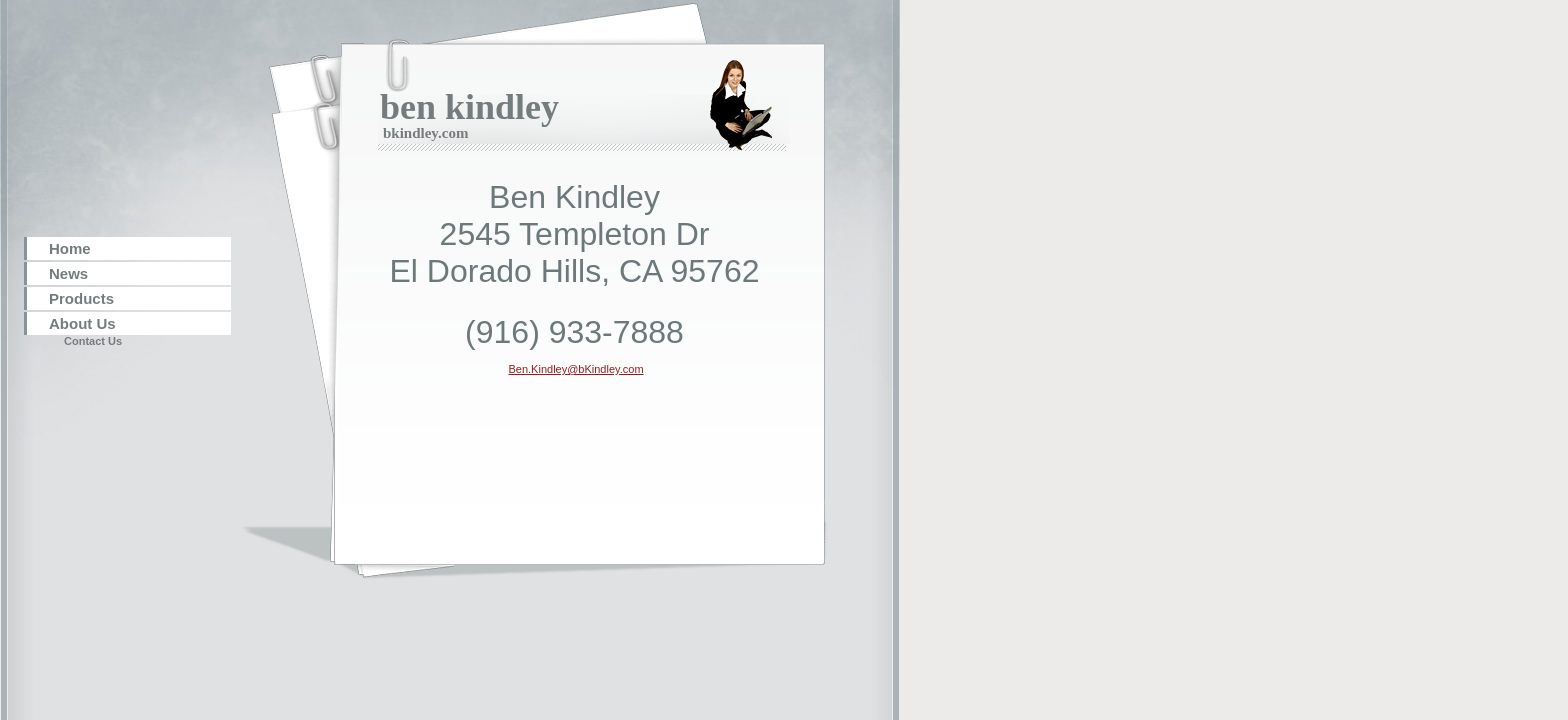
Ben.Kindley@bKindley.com (575, 369)
